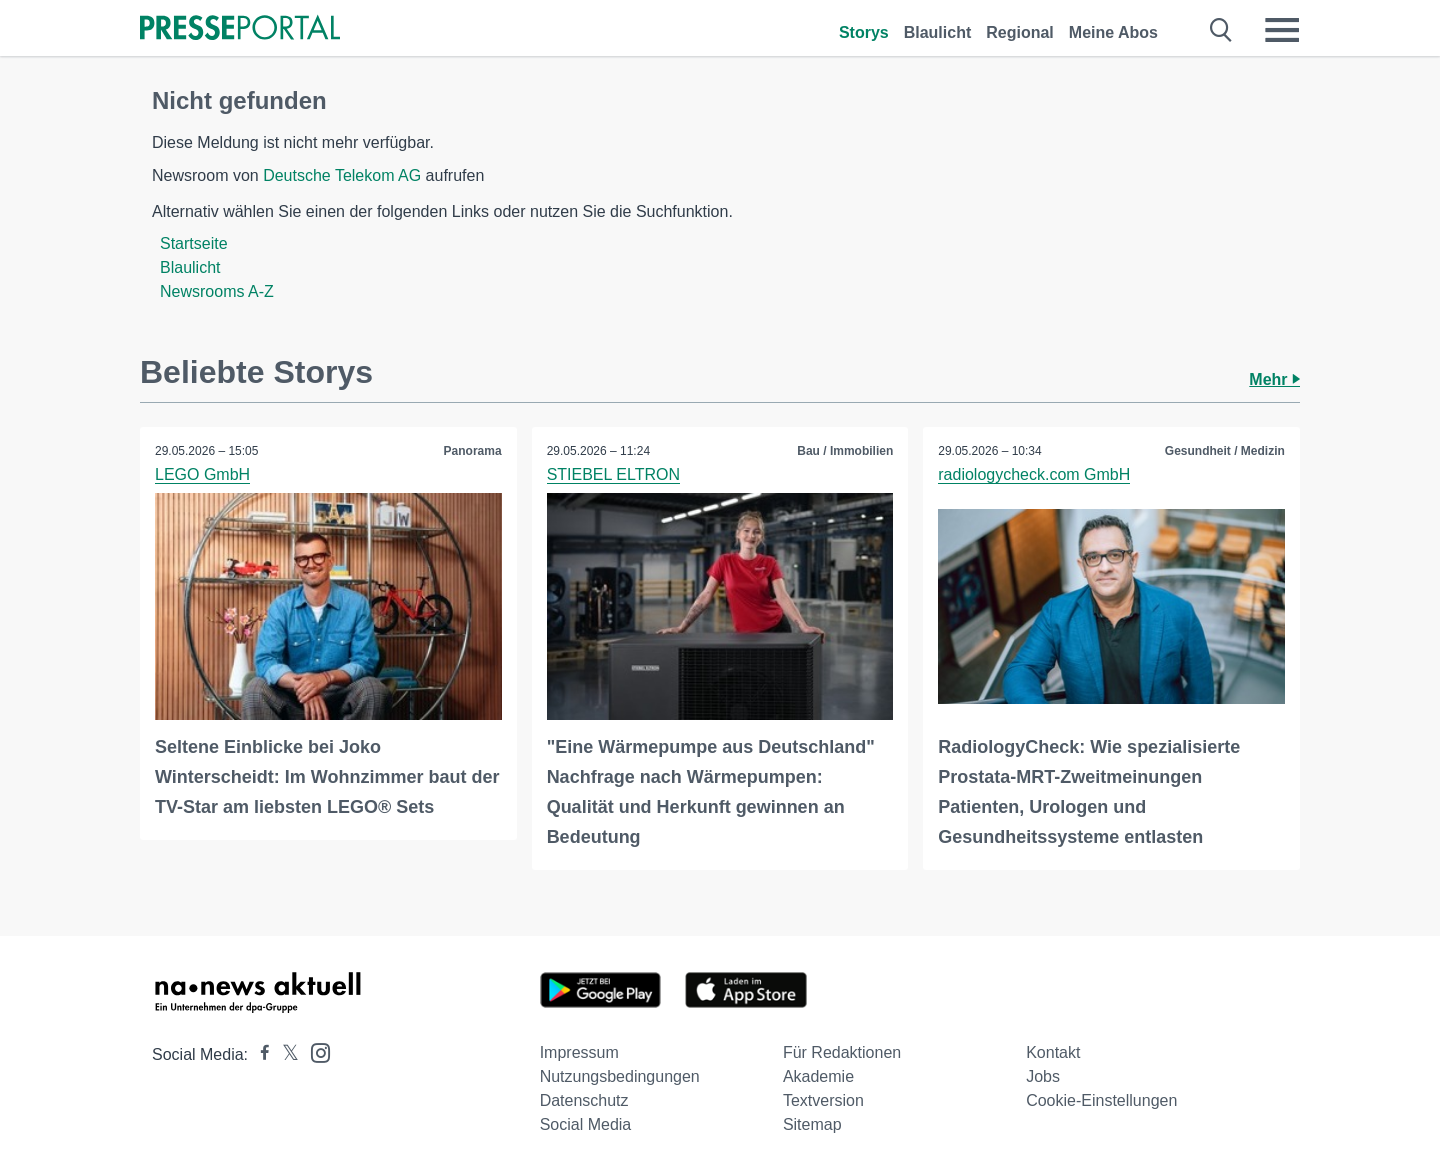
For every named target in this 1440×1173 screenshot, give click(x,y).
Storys (864, 32)
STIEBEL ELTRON (613, 474)
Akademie (818, 1076)
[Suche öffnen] (1221, 30)
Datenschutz (584, 1100)
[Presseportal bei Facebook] (259, 1054)
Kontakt (1053, 1052)
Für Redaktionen (842, 1052)
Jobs (1043, 1076)
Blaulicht (938, 32)
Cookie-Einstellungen (1101, 1100)
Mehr (1274, 379)
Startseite (194, 243)
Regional (1020, 32)
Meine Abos (1113, 32)
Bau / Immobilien (845, 451)
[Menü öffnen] (1282, 30)
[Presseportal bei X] (284, 1054)
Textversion (823, 1100)
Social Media (586, 1124)
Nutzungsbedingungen (620, 1076)
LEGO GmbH (202, 474)
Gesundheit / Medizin (1225, 451)
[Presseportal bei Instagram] (314, 1051)
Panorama (473, 451)
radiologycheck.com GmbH (1034, 474)
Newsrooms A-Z (217, 291)
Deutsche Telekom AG (342, 175)
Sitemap (812, 1124)
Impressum (579, 1052)
